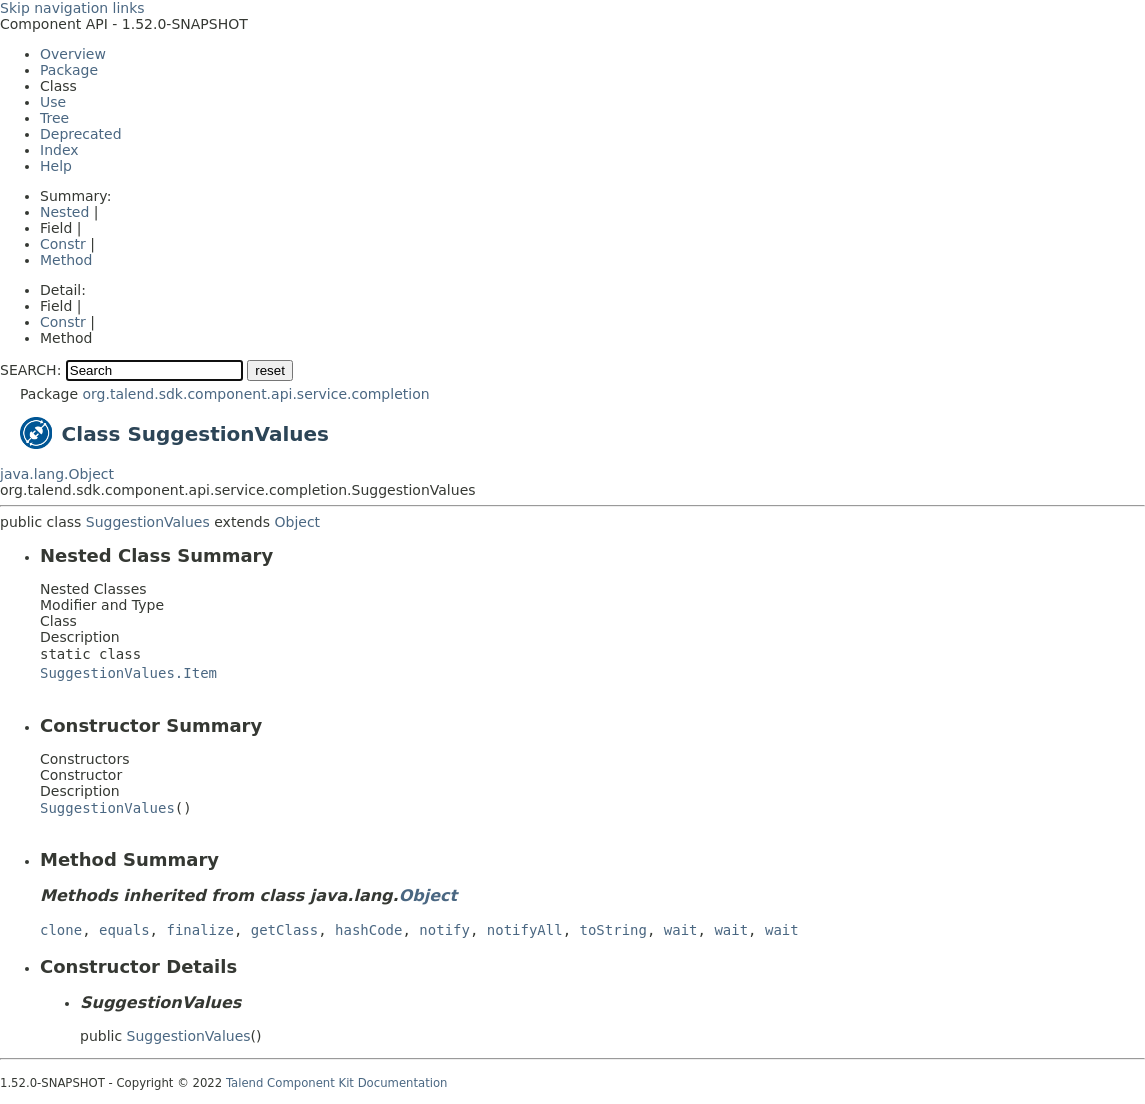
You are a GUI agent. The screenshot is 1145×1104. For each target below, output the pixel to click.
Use (53, 102)
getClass (284, 930)
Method (66, 260)
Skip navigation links (72, 8)
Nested (64, 212)
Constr (63, 244)
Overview (73, 54)
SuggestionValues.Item (128, 673)
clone (61, 930)
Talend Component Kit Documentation (337, 1083)
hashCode (368, 930)
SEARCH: (30, 370)
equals (124, 930)
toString (613, 930)
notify (444, 930)
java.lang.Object (57, 474)
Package (69, 70)
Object (298, 522)
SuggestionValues (148, 522)
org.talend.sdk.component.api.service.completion (255, 394)
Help (56, 166)
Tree (54, 118)
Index (59, 150)
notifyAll (525, 930)
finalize (199, 930)
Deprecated (81, 134)
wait (681, 930)
